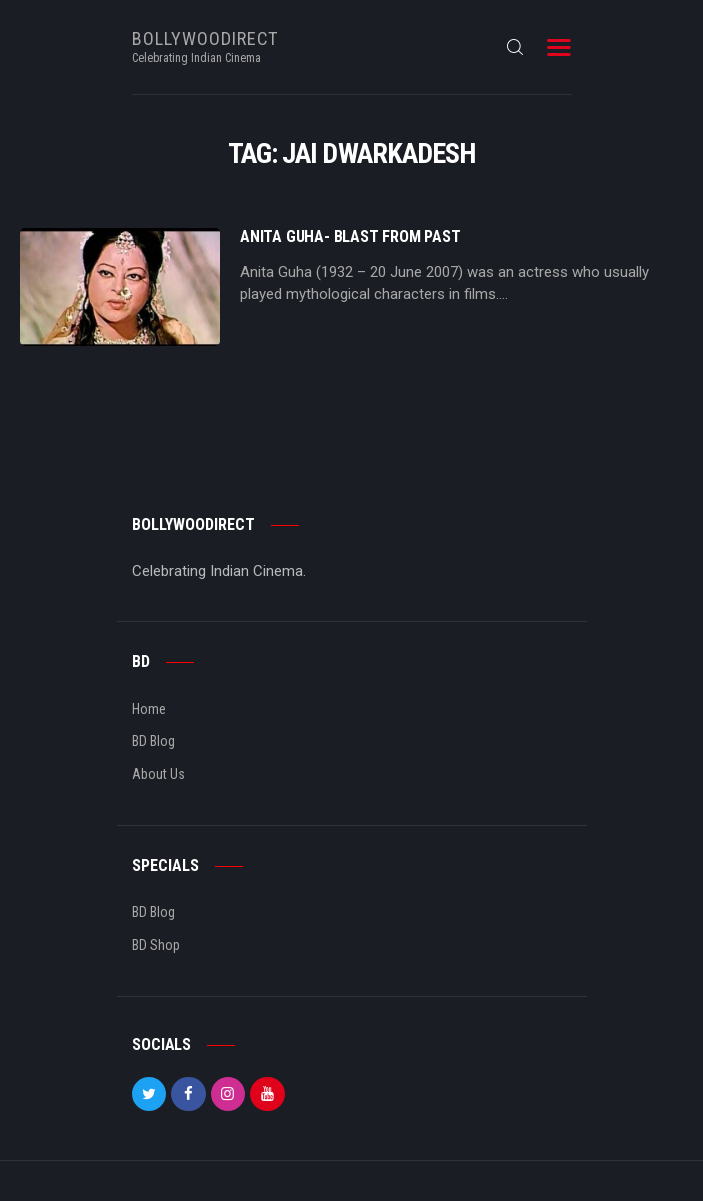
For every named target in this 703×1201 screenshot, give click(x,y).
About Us (158, 774)
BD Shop (156, 945)
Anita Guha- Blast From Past (350, 237)
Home (149, 709)
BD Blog (153, 741)
